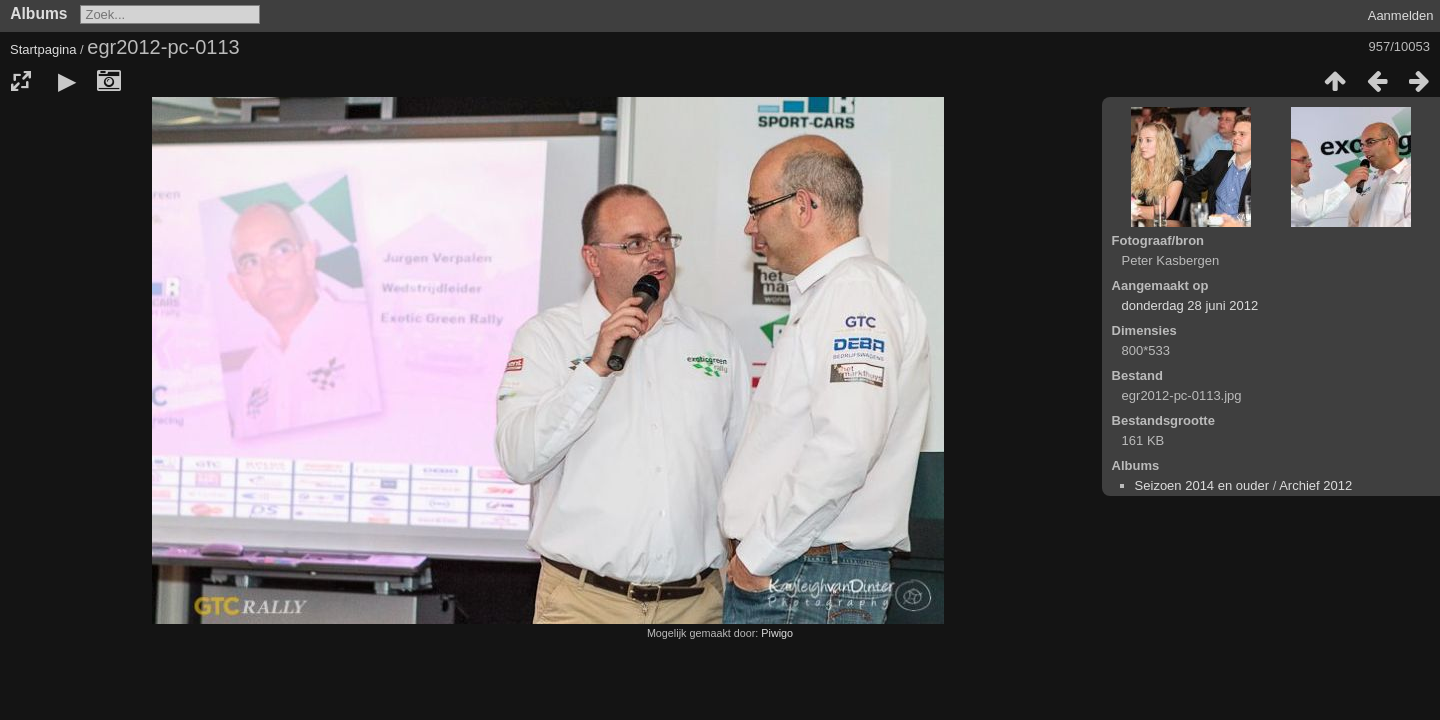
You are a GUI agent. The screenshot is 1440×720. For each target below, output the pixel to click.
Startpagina (43, 49)
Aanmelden (1401, 15)
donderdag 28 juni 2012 (1190, 305)
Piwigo (777, 633)
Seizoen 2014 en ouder (1202, 485)
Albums (38, 13)
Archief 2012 (1315, 485)
